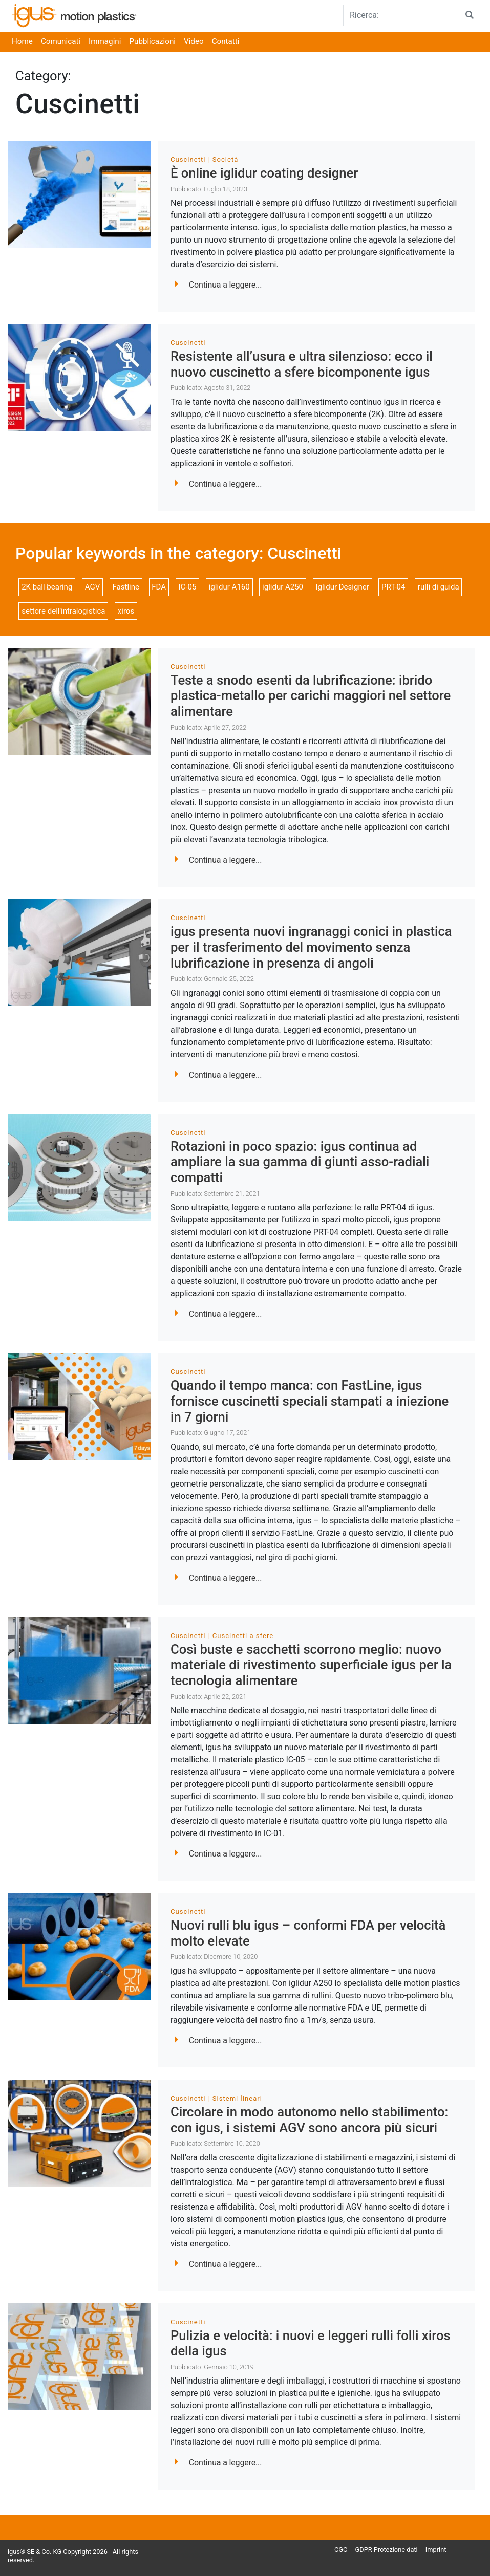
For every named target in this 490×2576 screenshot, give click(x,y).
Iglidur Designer (342, 587)
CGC (340, 2549)
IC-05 (187, 587)
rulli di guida (438, 587)
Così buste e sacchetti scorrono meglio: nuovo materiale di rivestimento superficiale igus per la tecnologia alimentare (311, 1665)
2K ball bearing (47, 587)
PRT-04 (393, 587)
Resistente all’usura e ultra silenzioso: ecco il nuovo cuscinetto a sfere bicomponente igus (302, 364)
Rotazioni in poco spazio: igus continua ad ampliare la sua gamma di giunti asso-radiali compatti (300, 1162)
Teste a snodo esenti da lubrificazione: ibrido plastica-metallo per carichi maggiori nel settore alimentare (311, 695)
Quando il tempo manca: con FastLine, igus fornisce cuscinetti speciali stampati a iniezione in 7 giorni (310, 1401)
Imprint (435, 2549)
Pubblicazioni (152, 41)
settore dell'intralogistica (63, 611)
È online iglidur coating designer (264, 173)
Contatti (226, 41)
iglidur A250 (282, 587)
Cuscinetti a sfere (242, 1636)
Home (22, 41)
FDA (159, 587)
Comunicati (60, 41)
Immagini (105, 41)
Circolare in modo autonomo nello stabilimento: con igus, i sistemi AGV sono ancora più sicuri (309, 2119)
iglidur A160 (229, 587)
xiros (126, 611)
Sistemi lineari (237, 2098)
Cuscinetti (188, 159)
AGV (92, 587)
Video (194, 41)
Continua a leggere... (218, 285)
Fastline (126, 587)
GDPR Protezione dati (386, 2549)
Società (225, 159)
